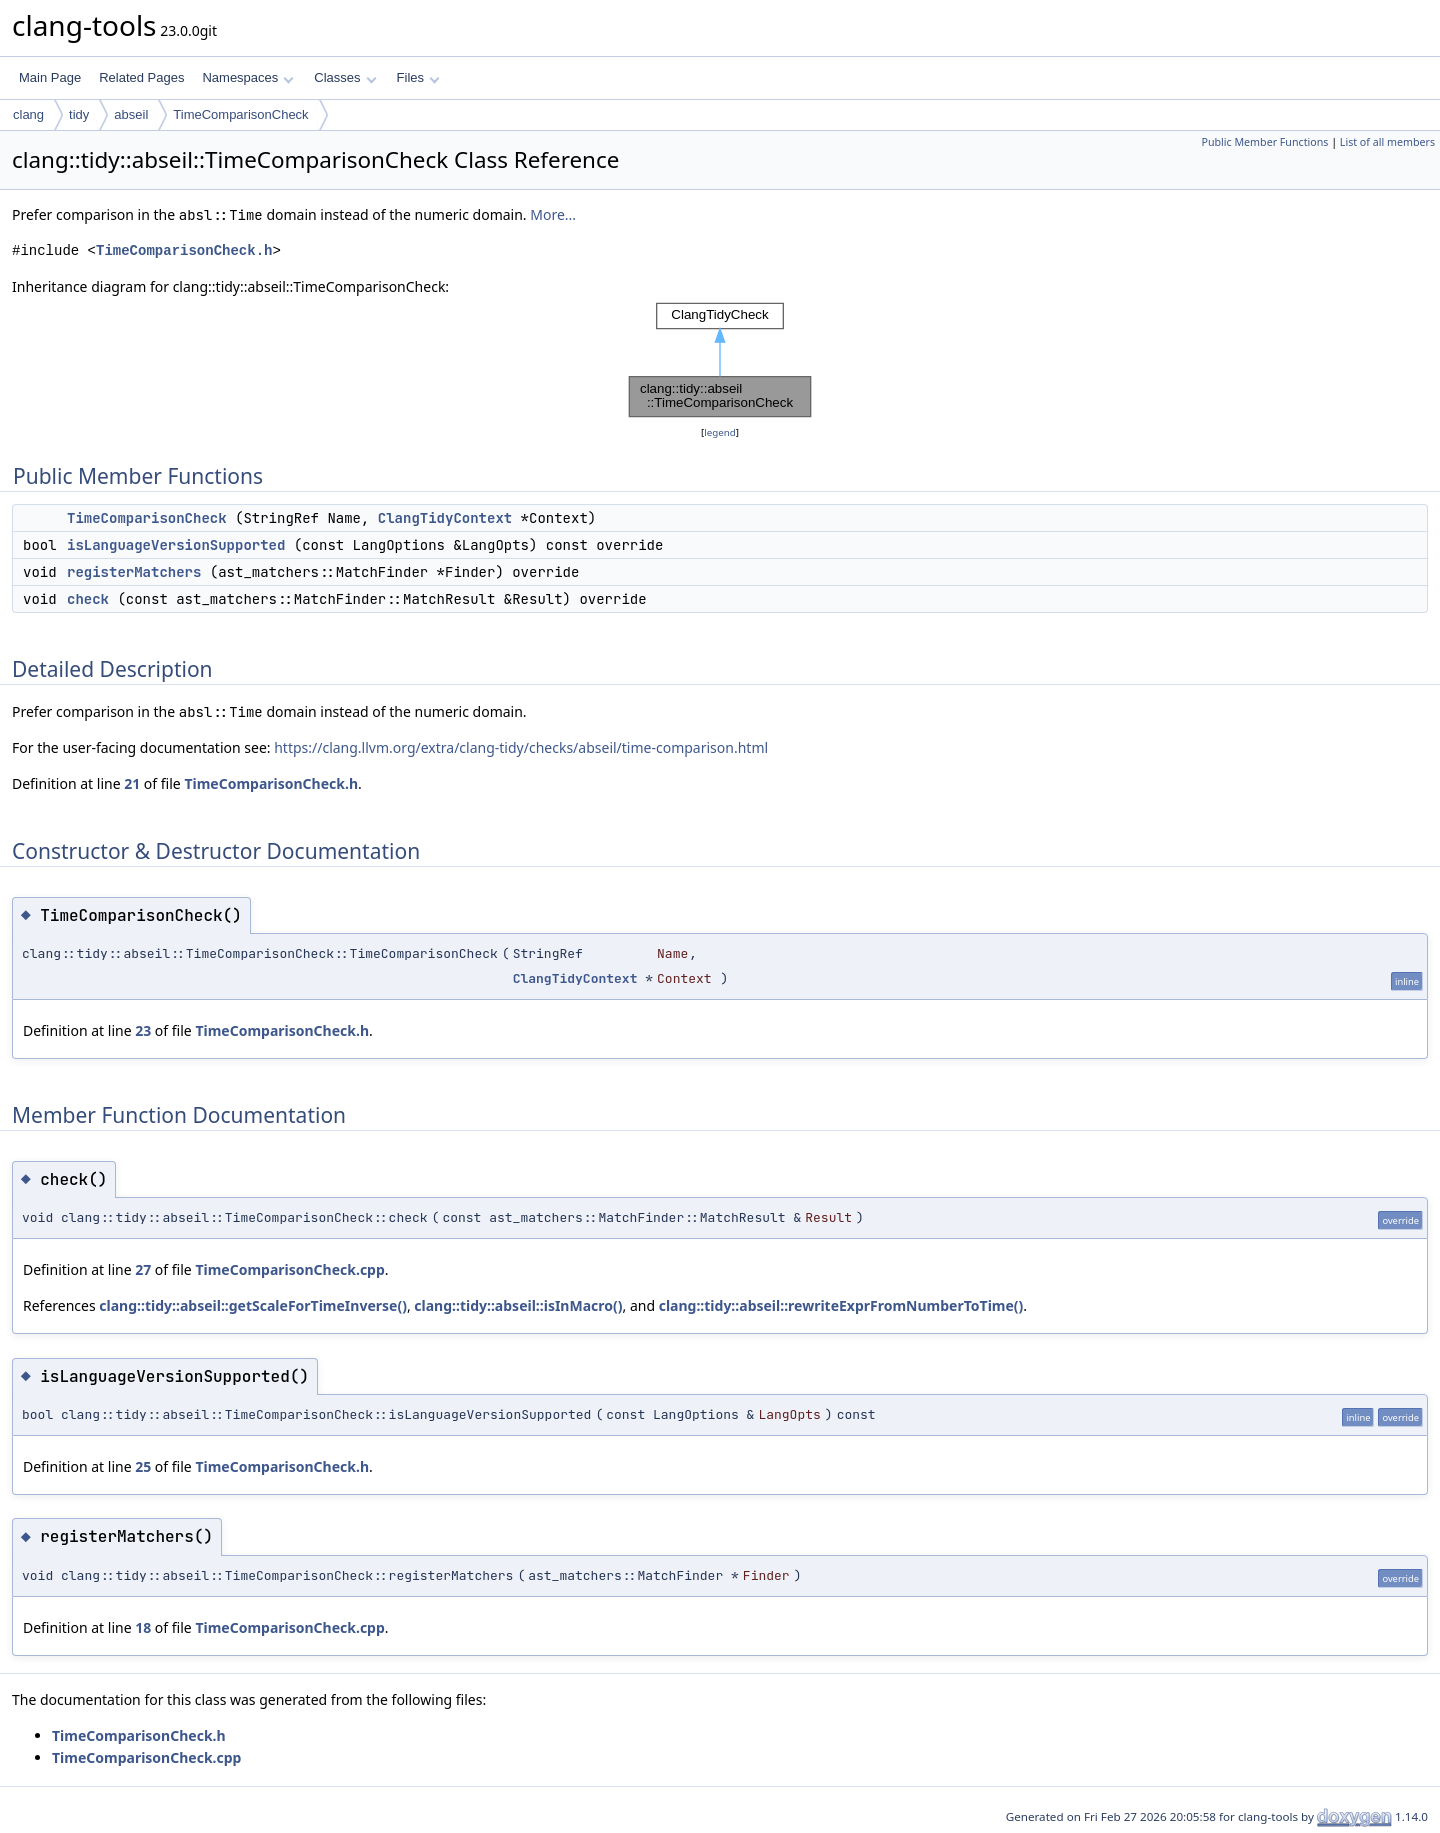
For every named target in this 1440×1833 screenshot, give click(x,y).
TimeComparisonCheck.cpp (289, 1269)
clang (28, 114)
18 (143, 1627)
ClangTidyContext (445, 518)
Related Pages (141, 77)
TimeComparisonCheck (240, 114)
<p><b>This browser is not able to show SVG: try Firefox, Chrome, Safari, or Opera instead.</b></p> (720, 360)
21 (132, 783)
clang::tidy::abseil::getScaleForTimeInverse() (253, 1305)
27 (143, 1269)
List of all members (1387, 142)
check (88, 599)
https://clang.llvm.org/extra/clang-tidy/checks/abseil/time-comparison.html (521, 747)
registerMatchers (134, 572)
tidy (79, 114)
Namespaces (247, 77)
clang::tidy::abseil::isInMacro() (518, 1305)
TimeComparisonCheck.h (184, 250)
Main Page (50, 77)
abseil (131, 114)
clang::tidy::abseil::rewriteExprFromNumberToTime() (841, 1305)
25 (143, 1466)
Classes (345, 77)
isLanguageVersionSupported (176, 545)
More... (553, 214)
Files (418, 77)
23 (143, 1030)
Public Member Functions (1264, 142)
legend (720, 432)
